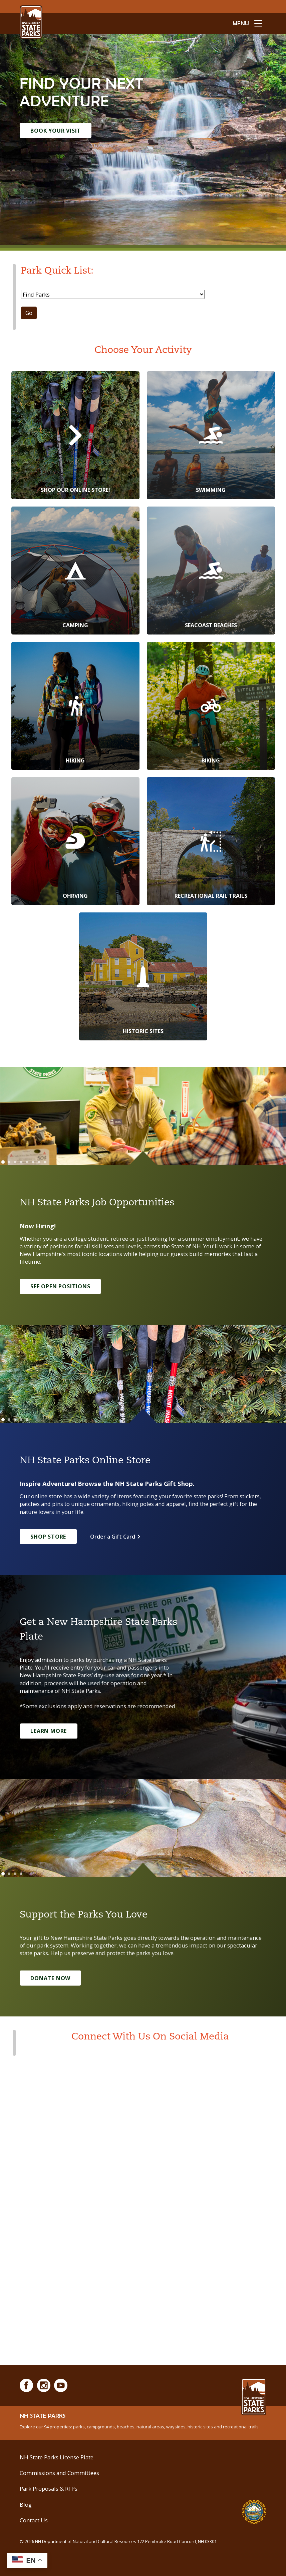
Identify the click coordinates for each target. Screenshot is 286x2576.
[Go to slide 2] (9, 1162)
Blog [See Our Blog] (25, 2504)
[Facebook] (26, 2385)
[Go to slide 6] (33, 1162)
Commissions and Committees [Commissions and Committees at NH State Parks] (59, 2473)
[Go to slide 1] (3, 1162)
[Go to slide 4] (21, 1162)
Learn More (49, 1731)
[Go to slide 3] (15, 1162)
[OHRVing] (75, 841)
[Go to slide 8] (45, 1162)
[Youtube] (60, 2385)
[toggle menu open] (247, 23)
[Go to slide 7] (39, 1162)
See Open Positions (60, 1286)
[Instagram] (43, 2385)
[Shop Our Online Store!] (75, 435)
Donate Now (50, 1978)
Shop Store (48, 1536)
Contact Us (34, 2520)
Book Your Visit (55, 130)
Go (28, 313)
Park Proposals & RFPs (49, 2488)
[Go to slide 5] (27, 1162)
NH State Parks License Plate (57, 2457)
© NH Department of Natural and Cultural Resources (120, 2541)
